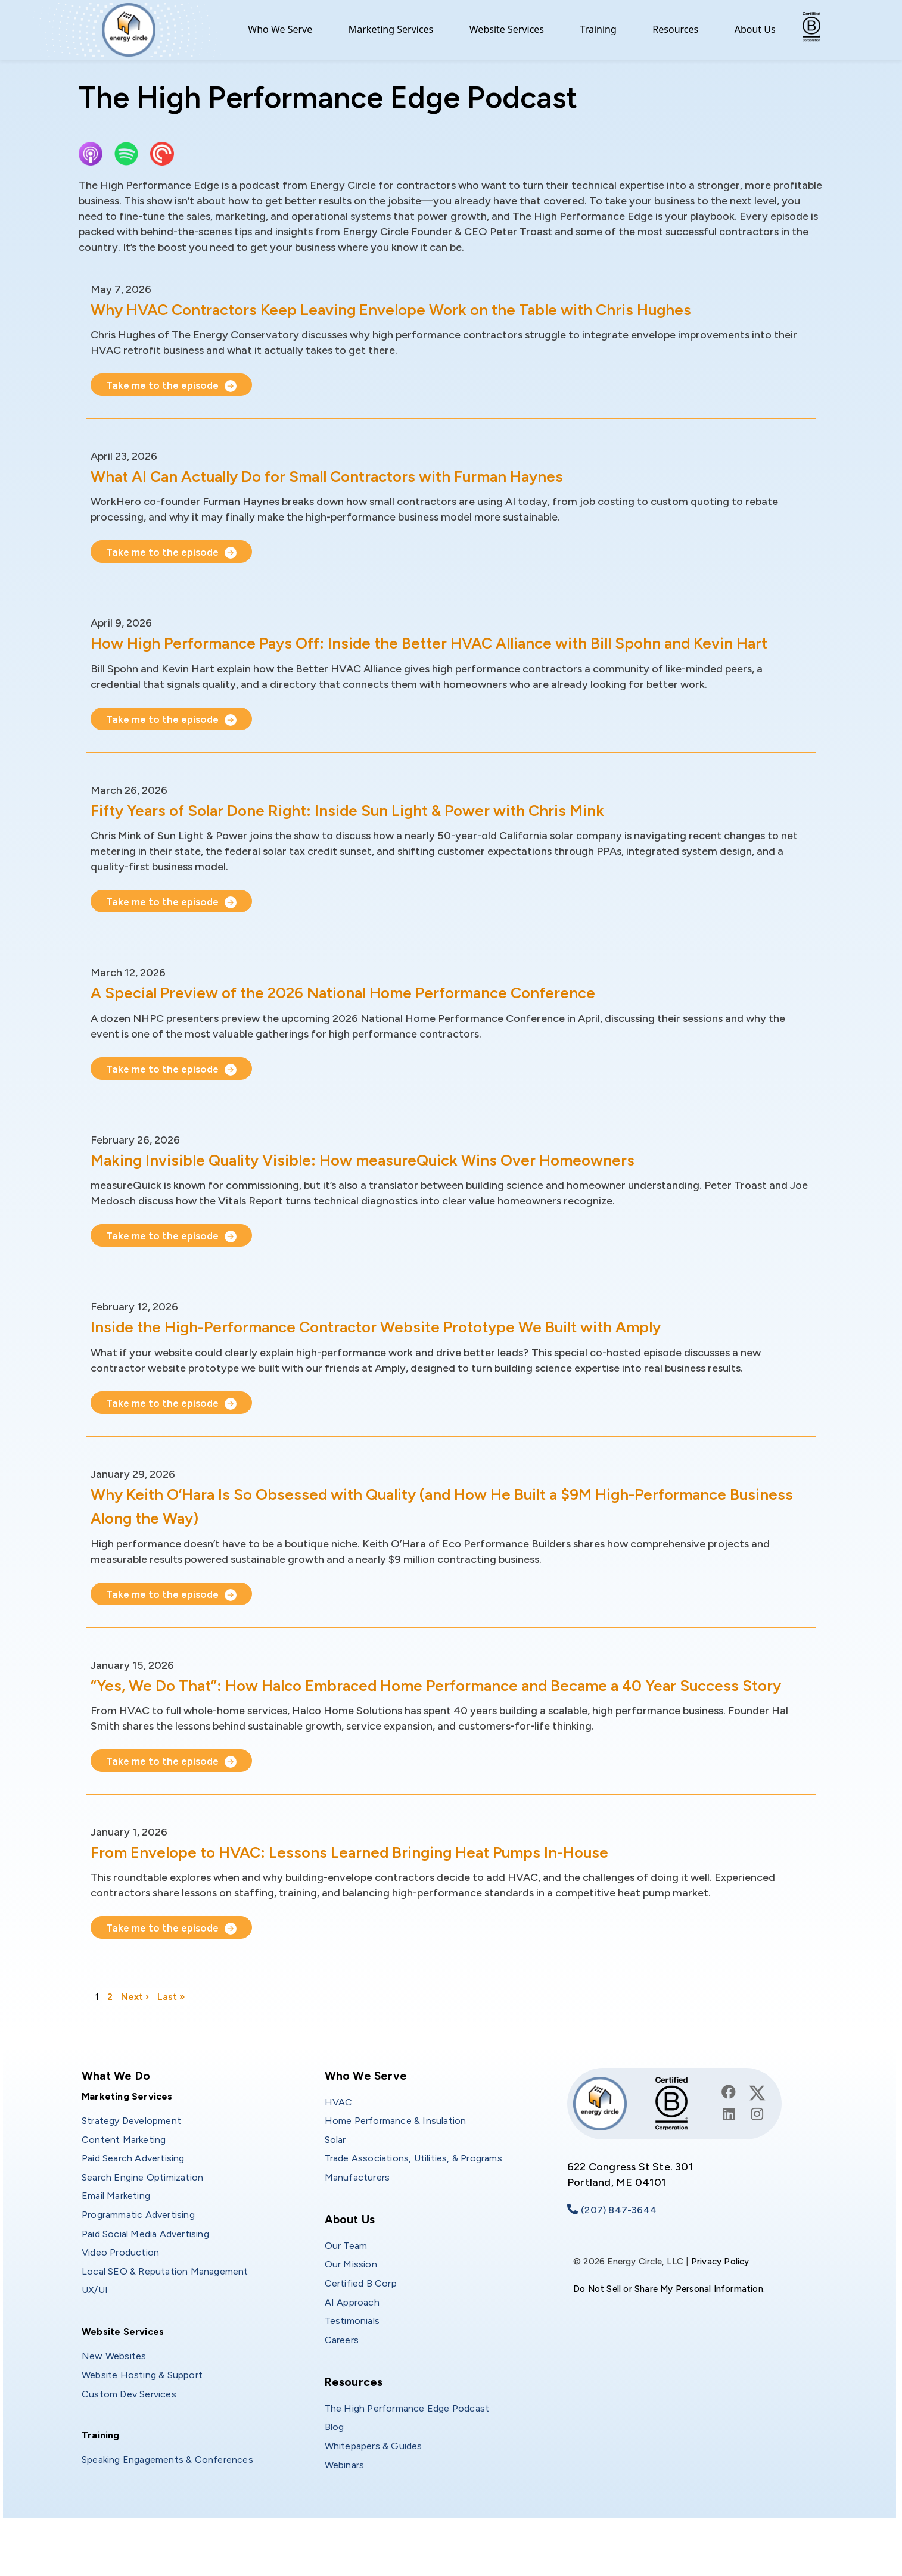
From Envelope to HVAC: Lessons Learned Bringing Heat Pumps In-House (387, 1900)
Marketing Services (391, 29)
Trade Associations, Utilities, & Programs (413, 2206)
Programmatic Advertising (138, 2263)
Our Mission (351, 2312)
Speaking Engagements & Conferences (167, 2507)
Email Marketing (116, 2244)
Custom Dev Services (129, 2442)
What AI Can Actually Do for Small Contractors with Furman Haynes (365, 476)
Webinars (345, 2513)
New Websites (114, 2404)
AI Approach (352, 2350)
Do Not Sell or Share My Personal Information (668, 2337)
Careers (342, 2388)
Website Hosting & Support (142, 2423)
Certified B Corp (361, 2331)
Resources (675, 29)
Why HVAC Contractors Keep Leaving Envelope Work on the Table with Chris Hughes (435, 309)
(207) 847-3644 (619, 2258)
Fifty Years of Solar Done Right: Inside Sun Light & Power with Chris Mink (383, 834)
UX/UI (95, 2338)
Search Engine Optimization (142, 2225)
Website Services (506, 29)
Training (598, 29)
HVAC (339, 2150)
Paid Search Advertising (133, 2206)
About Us (755, 29)
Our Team (346, 2294)
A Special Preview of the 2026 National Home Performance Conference (380, 1016)
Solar (335, 2188)
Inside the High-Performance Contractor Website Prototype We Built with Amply (418, 1351)
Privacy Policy (720, 2309)
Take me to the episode (165, 385)
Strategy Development (131, 2169)
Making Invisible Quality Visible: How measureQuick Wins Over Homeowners (400, 1183)
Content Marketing (124, 2188)
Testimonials (352, 2369)
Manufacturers (357, 2225)
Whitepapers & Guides (373, 2494)
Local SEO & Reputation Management (165, 2319)
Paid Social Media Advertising (145, 2282)
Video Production (120, 2300)
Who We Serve (280, 29)
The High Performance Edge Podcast (407, 2456)
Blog (334, 2475)
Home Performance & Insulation (395, 2169)
